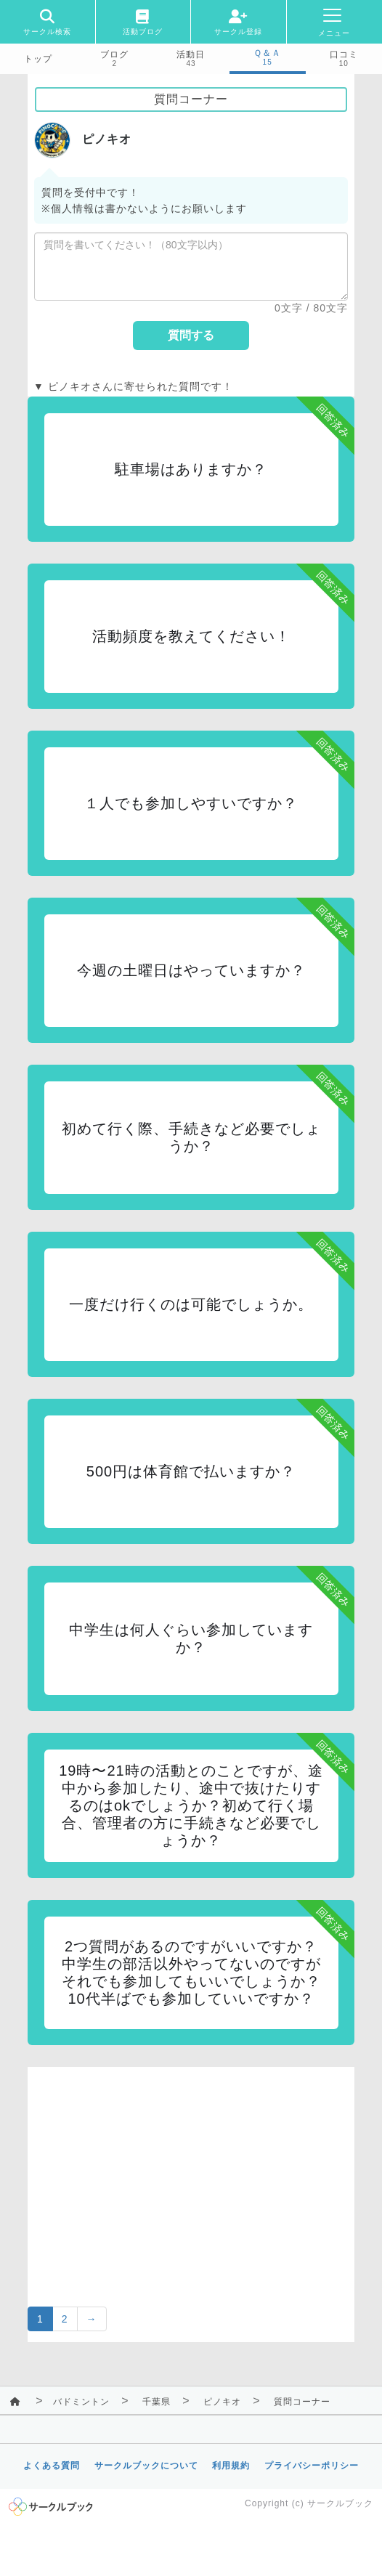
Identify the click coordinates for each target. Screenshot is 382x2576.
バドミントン (81, 2402)
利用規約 (231, 2466)
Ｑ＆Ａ (267, 53)
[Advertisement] (191, 2168)
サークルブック (340, 2503)
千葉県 (156, 2402)
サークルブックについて (146, 2466)
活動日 (190, 54)
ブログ (114, 54)
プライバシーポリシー (311, 2466)
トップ (38, 59)
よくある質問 (51, 2466)
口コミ (344, 54)
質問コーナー (302, 2402)
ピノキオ (222, 2402)
